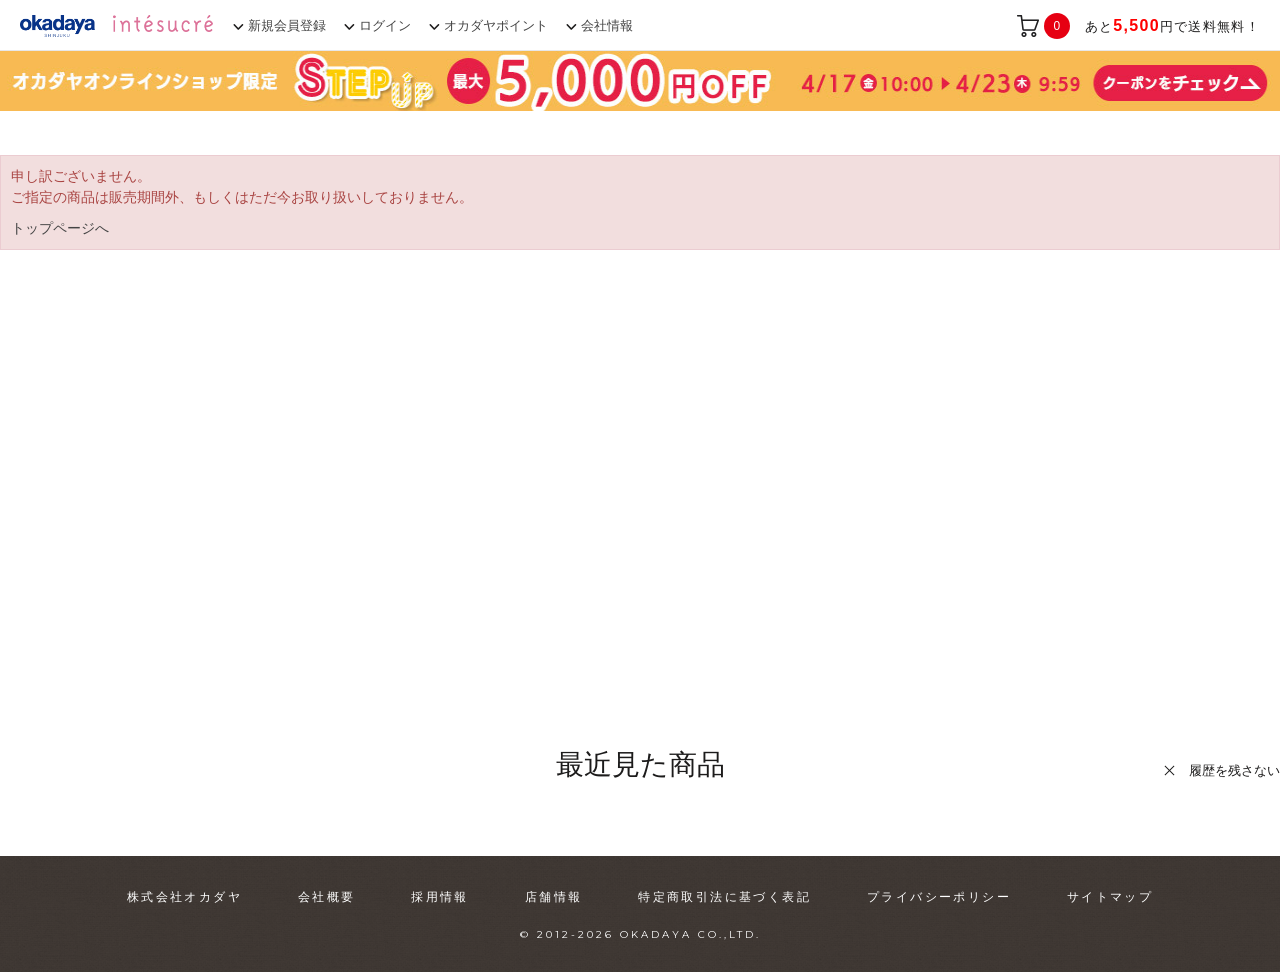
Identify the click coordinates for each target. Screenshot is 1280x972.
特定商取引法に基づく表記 (724, 897)
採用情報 (440, 897)
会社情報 (607, 25)
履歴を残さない (1234, 770)
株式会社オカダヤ (184, 897)
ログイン (385, 25)
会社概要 (327, 897)
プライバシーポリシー (939, 897)
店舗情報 (554, 897)
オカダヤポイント (496, 25)
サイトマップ (1110, 897)
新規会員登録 (287, 25)
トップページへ (60, 228)
